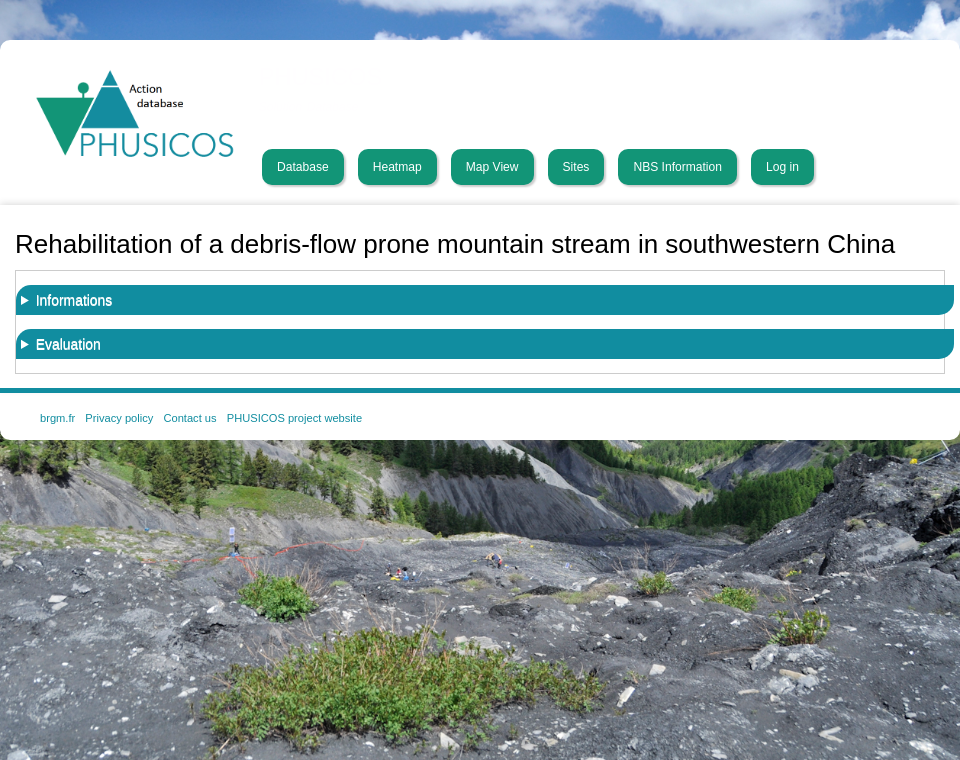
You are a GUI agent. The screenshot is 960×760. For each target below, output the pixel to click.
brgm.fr (57, 418)
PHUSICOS (321, 77)
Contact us (189, 418)
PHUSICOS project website (294, 418)
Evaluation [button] (68, 344)
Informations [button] (74, 300)
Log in (782, 167)
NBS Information (677, 167)
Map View (492, 167)
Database (303, 167)
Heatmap (397, 167)
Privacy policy (119, 418)
